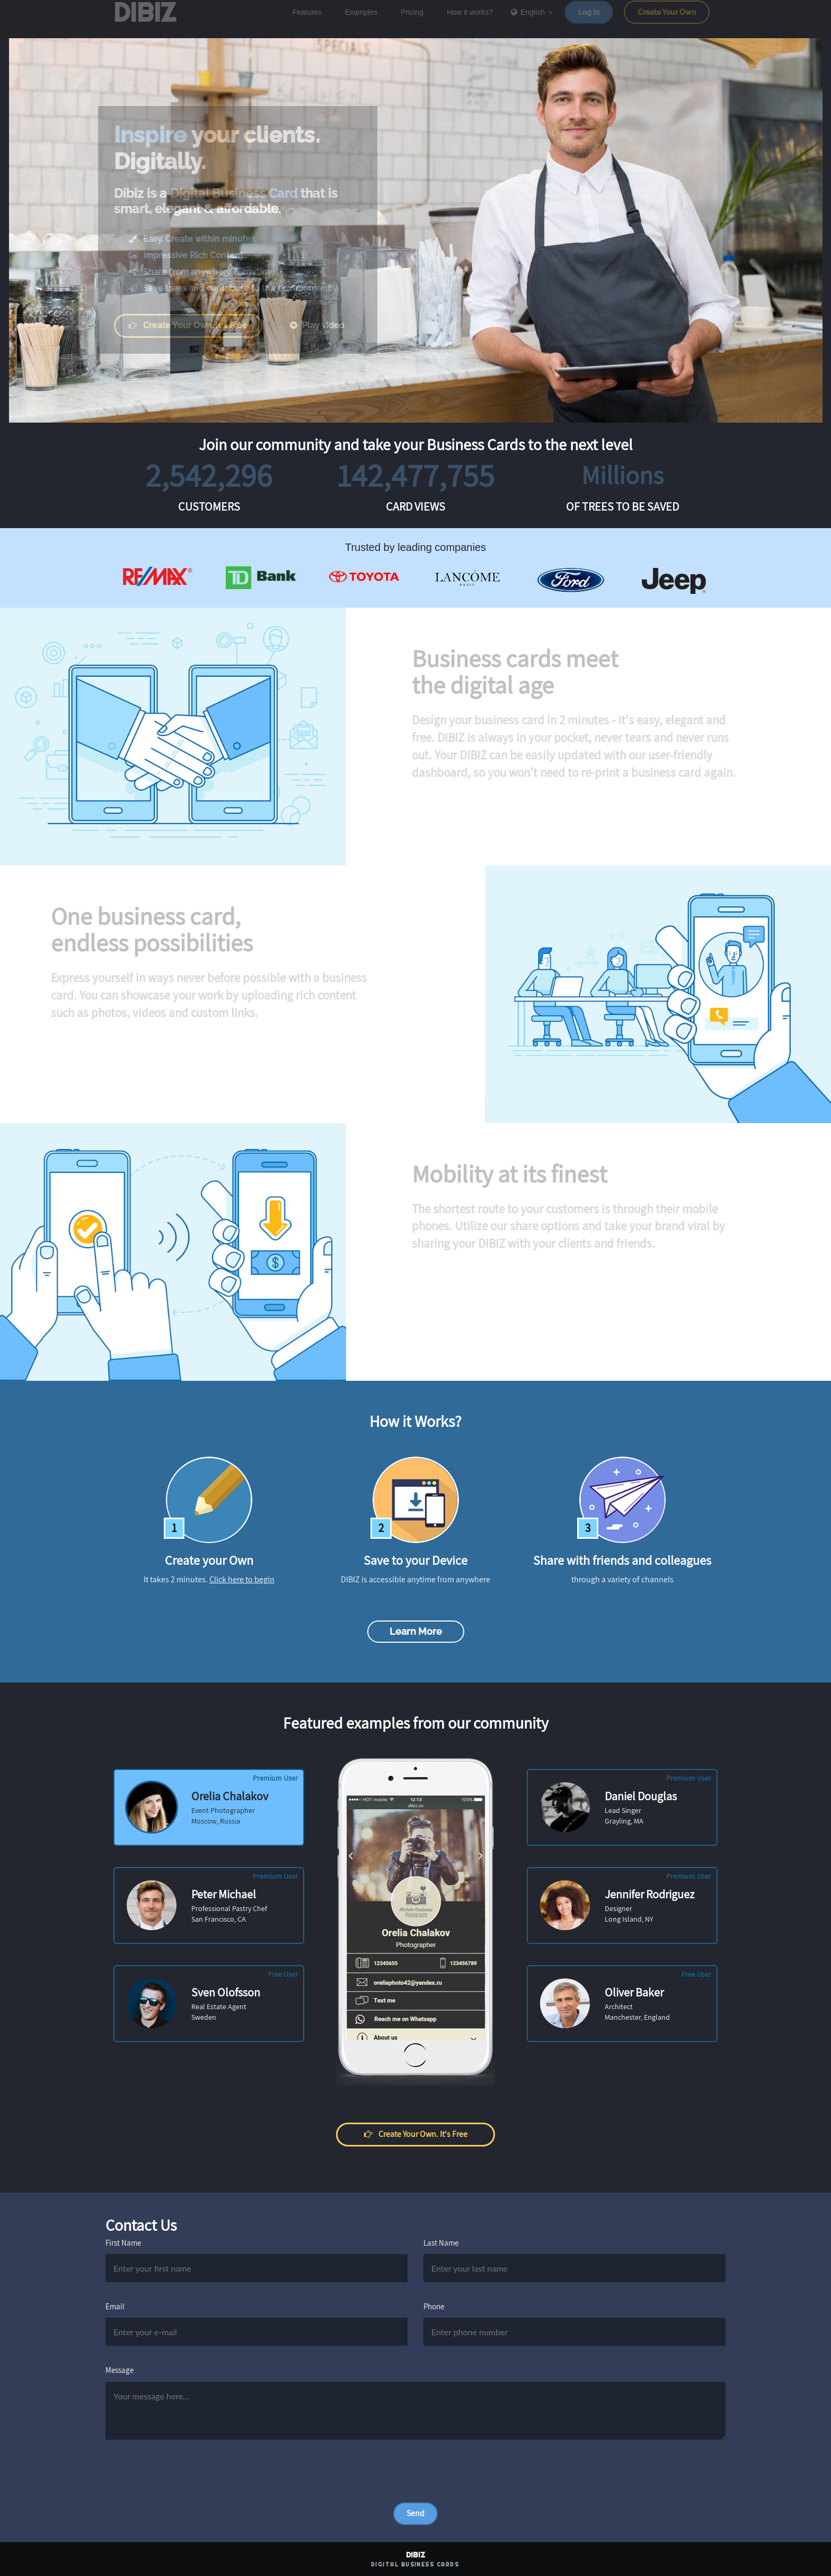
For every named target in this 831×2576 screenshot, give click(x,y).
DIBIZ (149, 19)
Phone (433, 2306)
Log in (588, 19)
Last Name (440, 2243)
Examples (361, 19)
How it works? (470, 19)
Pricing (412, 19)
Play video (324, 325)
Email (115, 2306)
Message (119, 2370)
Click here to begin (242, 1579)
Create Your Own (667, 19)
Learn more (416, 1631)
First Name (123, 2243)
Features (307, 19)
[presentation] (186, 2481)
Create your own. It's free (195, 325)
